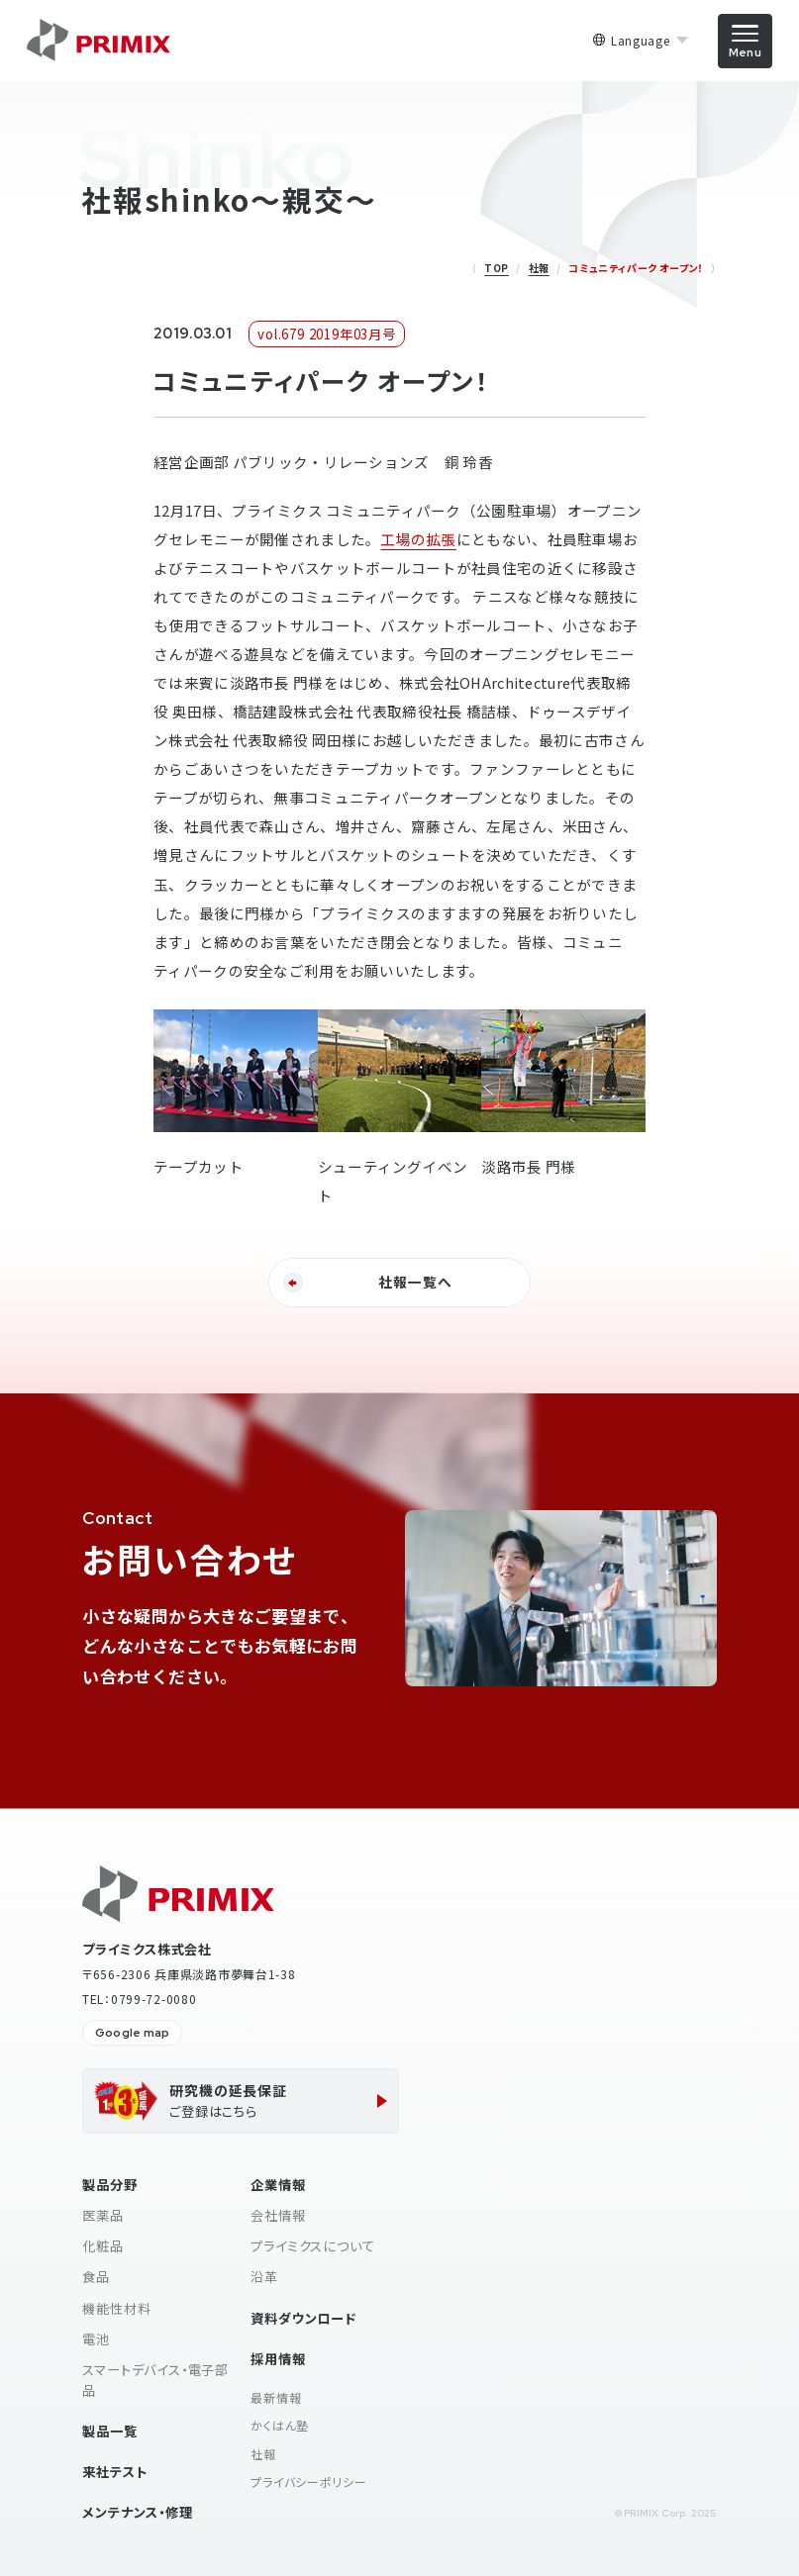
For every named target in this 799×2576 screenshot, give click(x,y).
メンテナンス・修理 (137, 2512)
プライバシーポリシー (308, 2481)
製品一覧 (109, 2431)
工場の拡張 (417, 538)
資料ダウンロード (302, 2318)
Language (640, 40)
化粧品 (102, 2246)
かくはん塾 (279, 2425)
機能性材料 (116, 2308)
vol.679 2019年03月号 (326, 334)
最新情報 (275, 2397)
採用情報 (277, 2358)
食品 (96, 2276)
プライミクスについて (312, 2246)
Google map (132, 2033)
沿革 (264, 2276)
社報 (539, 267)
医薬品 (102, 2215)
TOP (496, 267)
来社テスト (114, 2471)
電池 (96, 2339)
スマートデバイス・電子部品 (155, 2380)
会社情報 (277, 2215)
